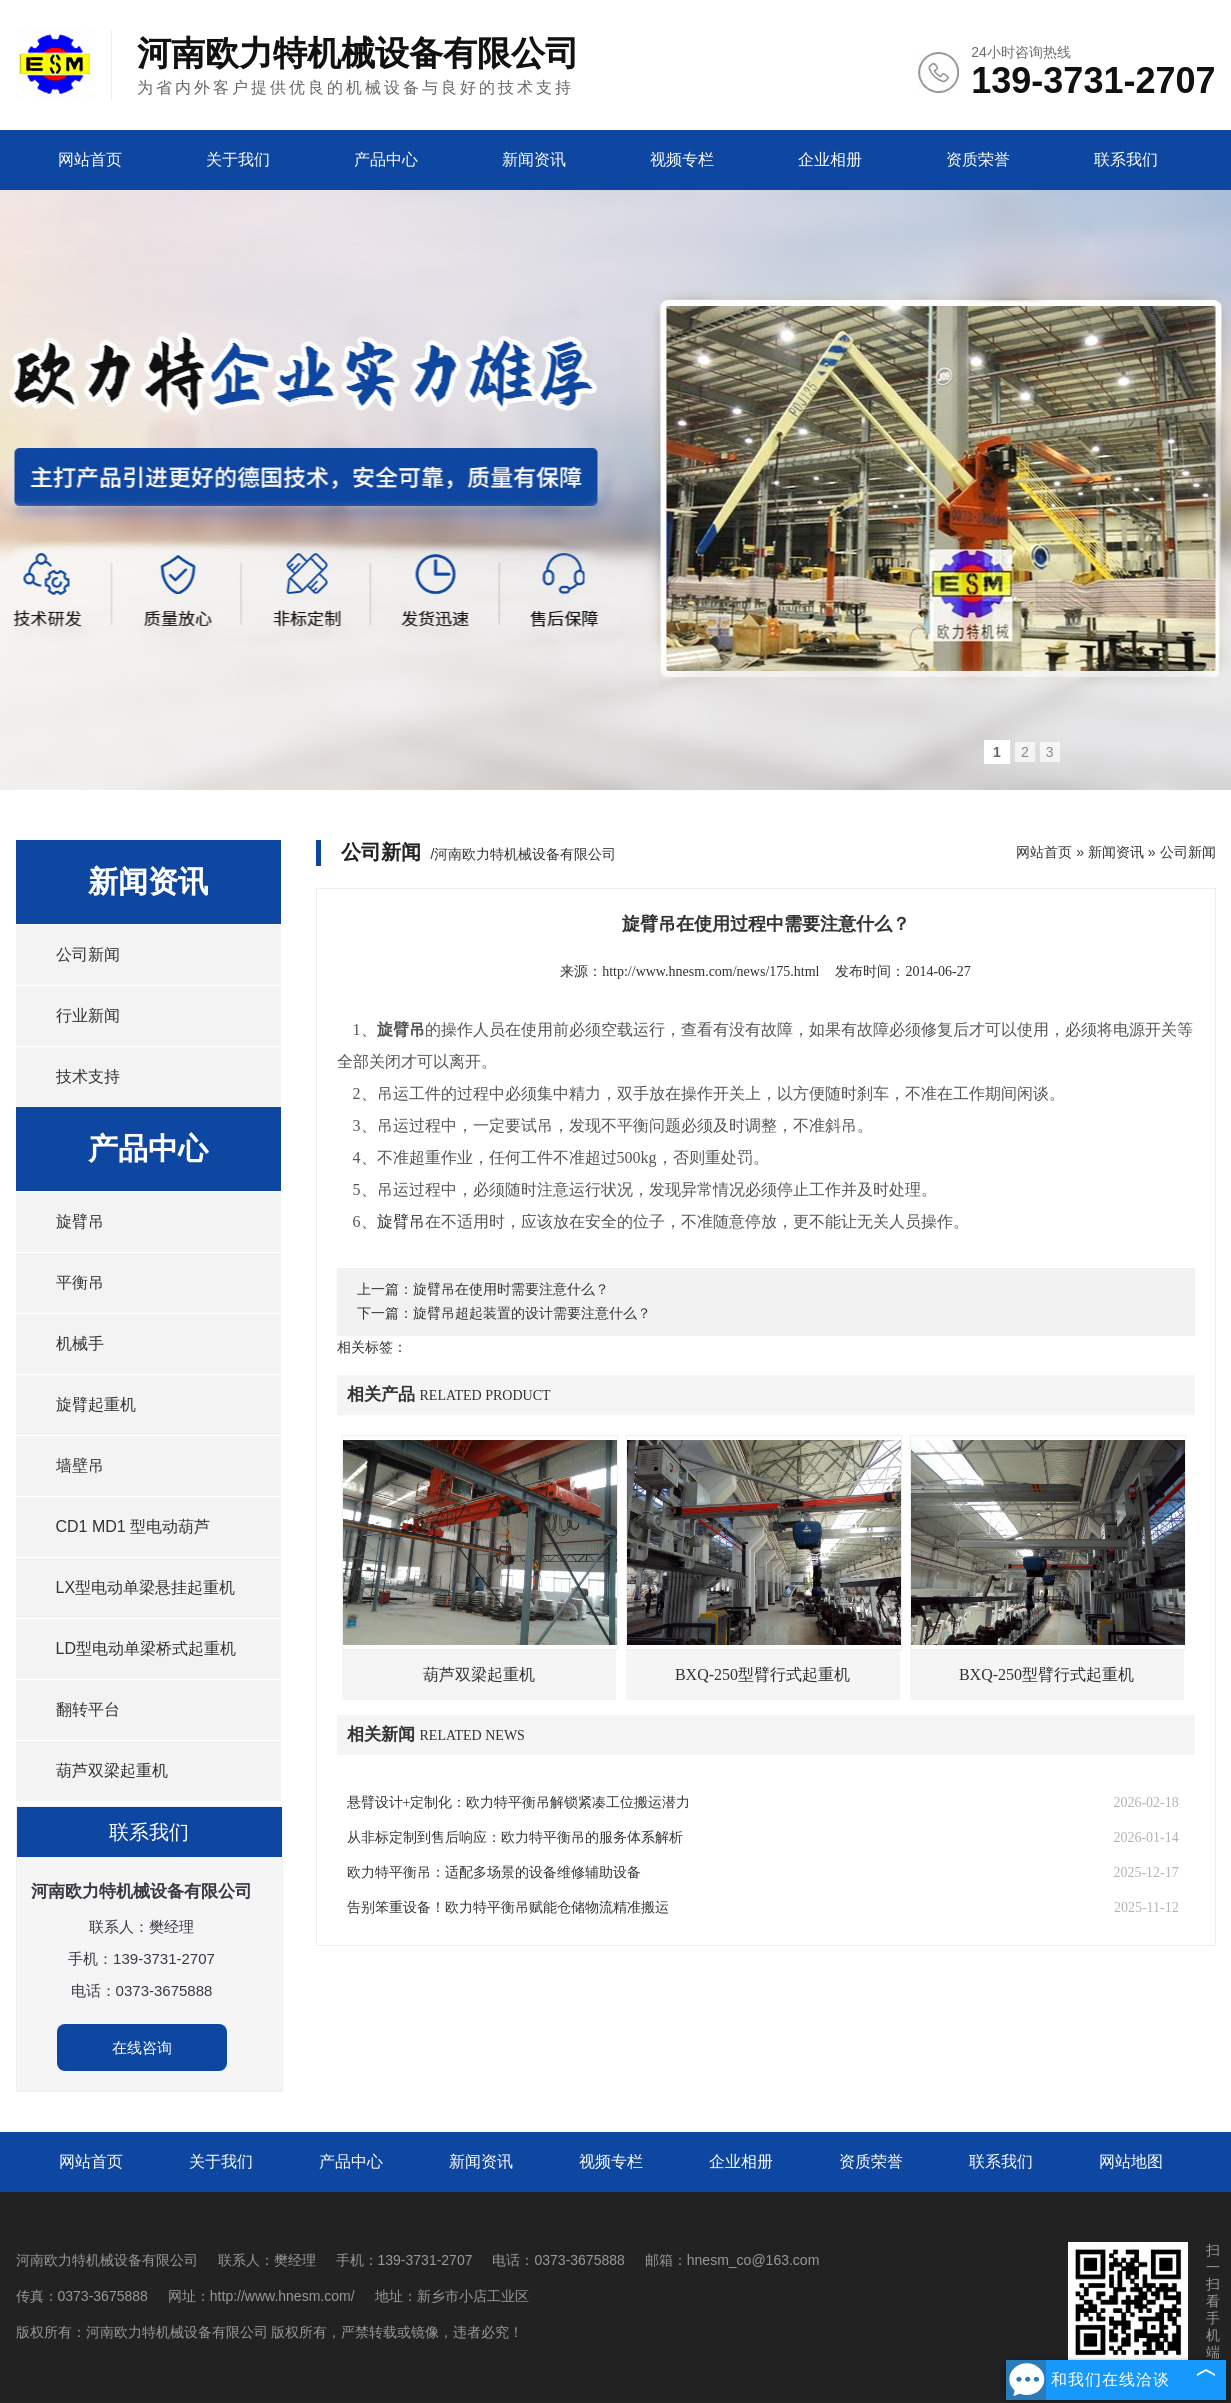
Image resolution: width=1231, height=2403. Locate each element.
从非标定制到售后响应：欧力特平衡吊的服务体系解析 (515, 1837)
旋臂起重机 (96, 1404)
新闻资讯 (534, 159)
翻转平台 (88, 1709)
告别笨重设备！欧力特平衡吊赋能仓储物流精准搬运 (508, 1907)
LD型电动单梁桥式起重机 (146, 1648)
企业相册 (830, 159)
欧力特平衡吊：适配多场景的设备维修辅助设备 (494, 1872)
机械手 (80, 1343)
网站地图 (1131, 2161)
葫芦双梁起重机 (112, 1770)
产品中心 (386, 159)
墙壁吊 (80, 1465)
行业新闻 (88, 1015)
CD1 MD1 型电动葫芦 (133, 1526)
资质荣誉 (978, 159)
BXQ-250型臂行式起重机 (762, 1674)
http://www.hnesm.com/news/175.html (710, 971)
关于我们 (238, 159)
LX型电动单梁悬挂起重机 (146, 1587)
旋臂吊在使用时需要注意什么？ (511, 1289)
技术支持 (88, 1076)
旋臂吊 (80, 1221)
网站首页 (90, 159)
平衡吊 (80, 1282)
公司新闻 (88, 954)
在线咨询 (142, 2047)
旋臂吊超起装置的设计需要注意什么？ (532, 1313)
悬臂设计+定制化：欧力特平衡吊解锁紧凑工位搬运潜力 (519, 1802)
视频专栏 (682, 159)
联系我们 (1126, 159)
